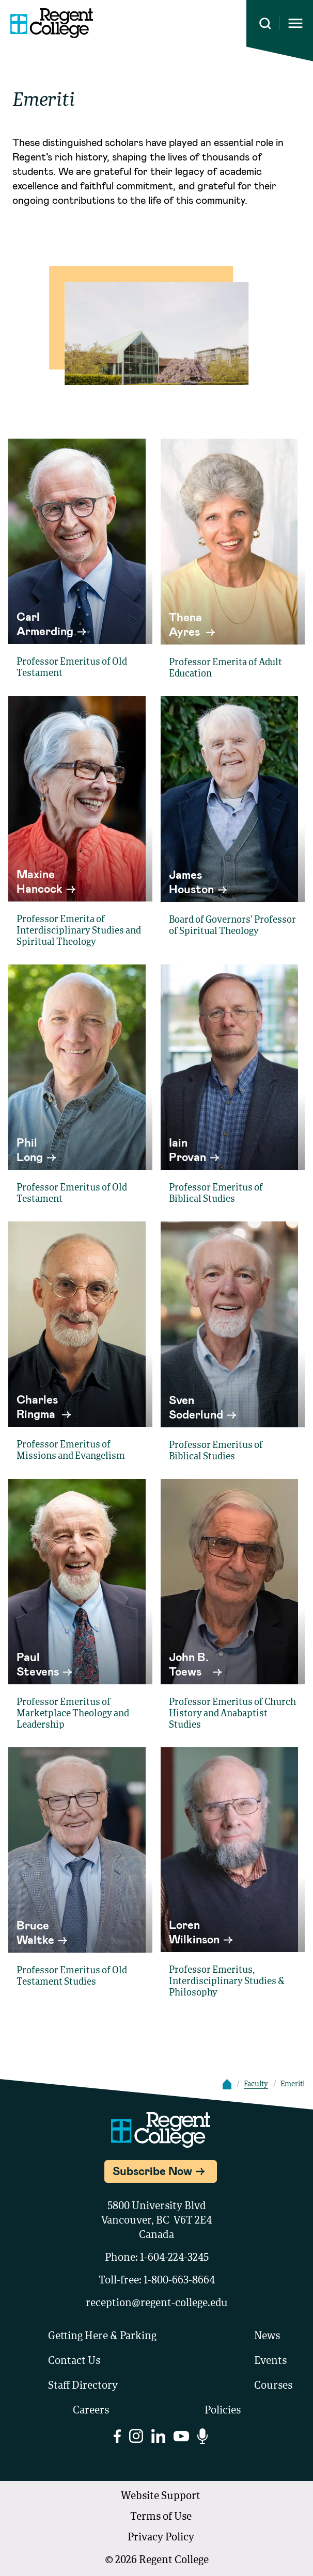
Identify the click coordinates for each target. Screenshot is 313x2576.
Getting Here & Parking (102, 2336)
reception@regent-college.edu (157, 2303)
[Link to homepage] (51, 23)
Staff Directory (83, 2386)
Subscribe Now (152, 2170)
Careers (91, 2411)
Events (270, 2361)
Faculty (256, 2084)
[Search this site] (265, 23)
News (267, 2336)
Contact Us (74, 2361)
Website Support (160, 2496)
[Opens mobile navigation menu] (295, 23)
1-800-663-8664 (179, 2281)
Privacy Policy (161, 2538)
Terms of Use (161, 2517)
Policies (223, 2411)
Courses (273, 2386)
